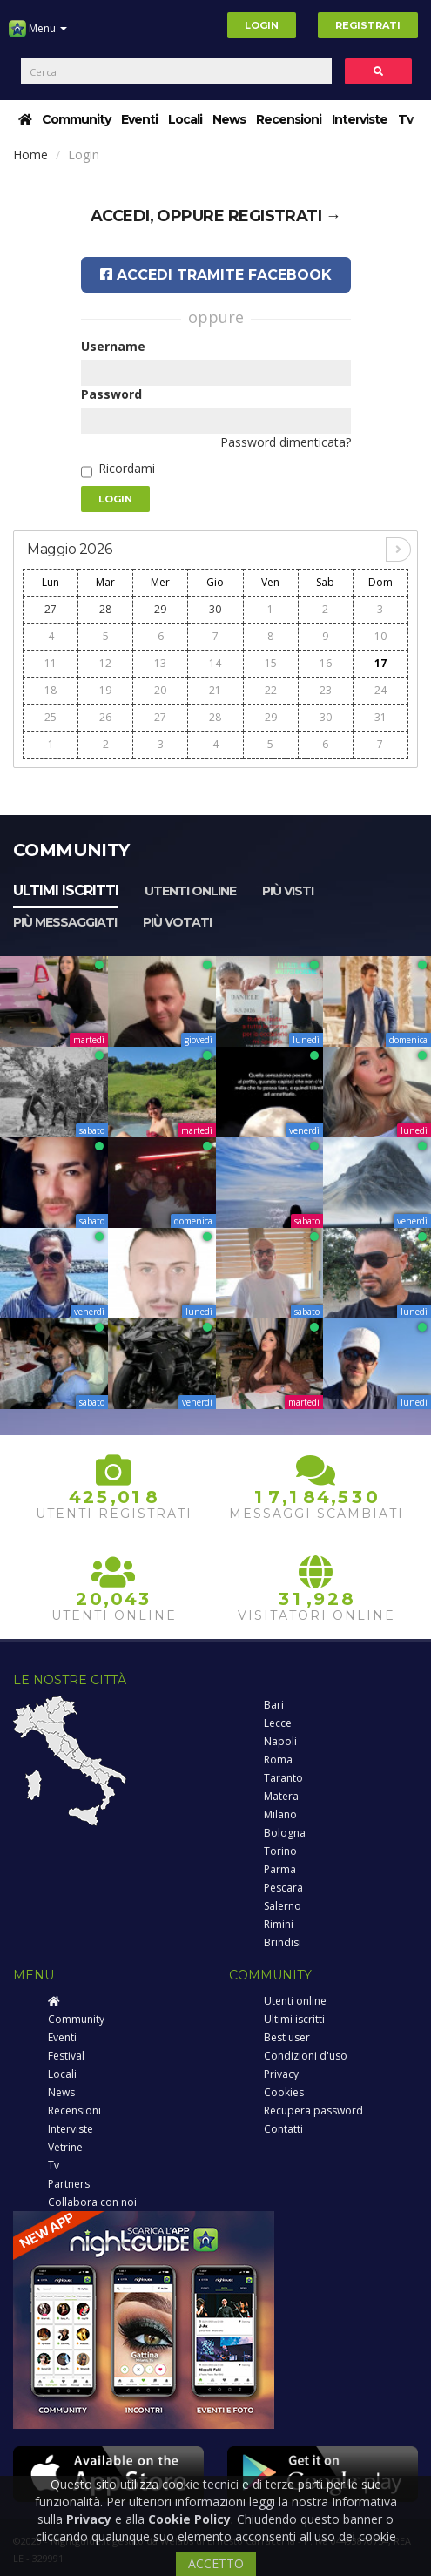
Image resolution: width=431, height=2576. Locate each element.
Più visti (287, 891)
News (229, 119)
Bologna (285, 1832)
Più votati (177, 922)
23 (326, 690)
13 (160, 663)
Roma (278, 1759)
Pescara (283, 1887)
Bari (274, 1704)
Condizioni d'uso (305, 2055)
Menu (38, 35)
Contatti (283, 2128)
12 (105, 663)
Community (76, 119)
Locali (185, 119)
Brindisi (282, 1942)
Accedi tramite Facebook (216, 274)
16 (326, 663)
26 (105, 717)
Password (111, 394)
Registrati (368, 25)
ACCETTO (216, 2563)
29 (160, 609)
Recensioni (288, 119)
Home (30, 154)
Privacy (281, 2074)
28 (105, 609)
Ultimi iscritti (65, 890)
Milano (280, 1814)
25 (50, 717)
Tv (405, 119)
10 (380, 636)
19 (105, 690)
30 (215, 609)
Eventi (139, 119)
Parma (280, 1869)
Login (262, 25)
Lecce (278, 1723)
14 (215, 663)
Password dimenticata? (285, 442)
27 (50, 609)
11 (50, 663)
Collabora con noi (92, 2202)
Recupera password (313, 2110)
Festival (66, 2055)
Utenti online (190, 891)
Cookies (284, 2092)
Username (113, 346)
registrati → (284, 216)
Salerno (282, 1905)
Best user (287, 2037)
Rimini (278, 1924)
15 (271, 663)
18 (50, 690)
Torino (280, 1851)
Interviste (359, 119)
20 (160, 690)
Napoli (280, 1741)
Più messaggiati (65, 922)
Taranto (283, 1777)
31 (380, 717)
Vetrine (65, 2147)
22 (271, 690)
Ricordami (126, 468)
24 (380, 690)
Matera (281, 1796)
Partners (69, 2183)
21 (215, 690)
